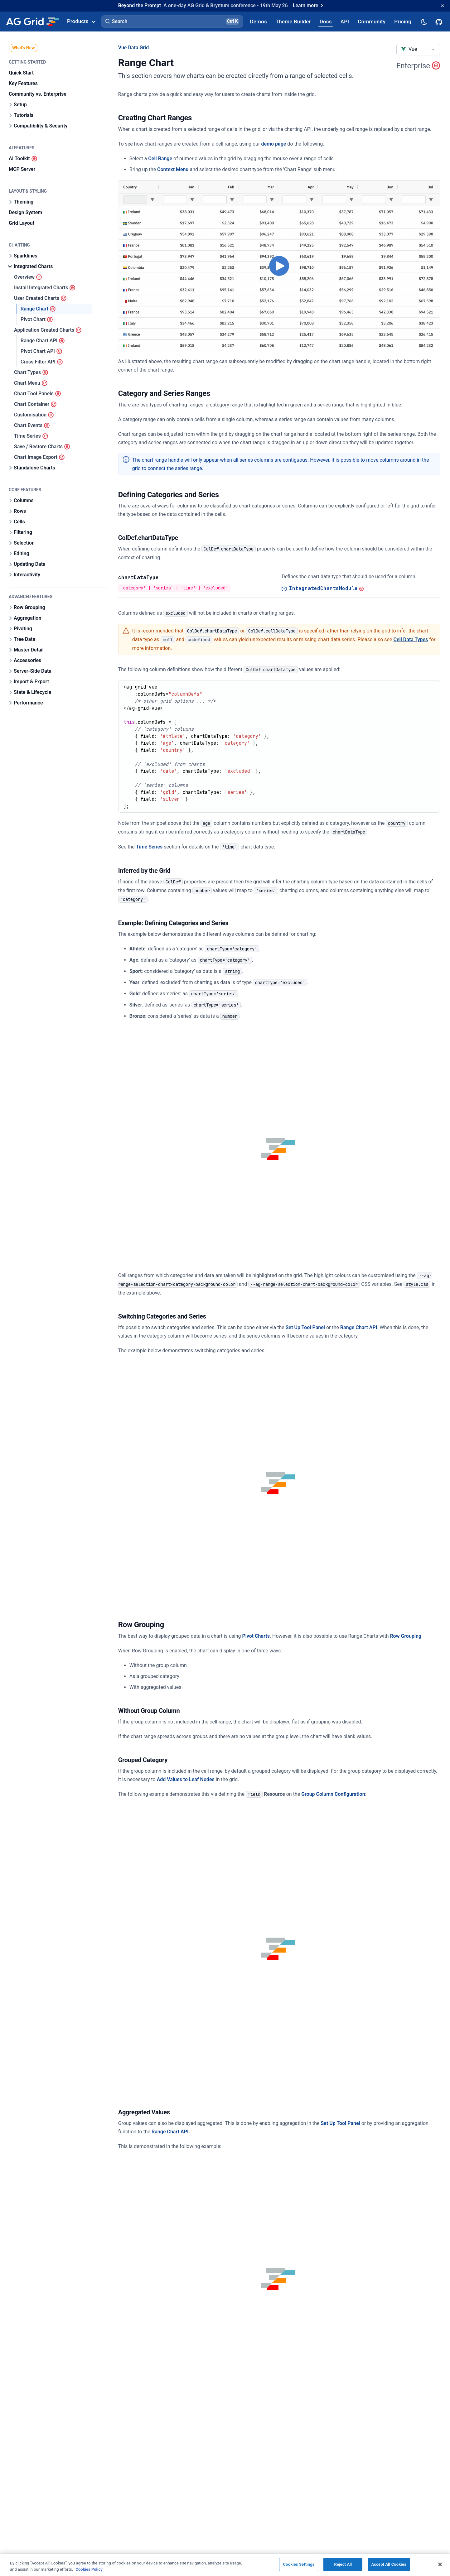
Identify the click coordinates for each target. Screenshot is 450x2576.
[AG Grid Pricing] (403, 21)
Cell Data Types (411, 639)
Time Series (149, 847)
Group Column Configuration (333, 1794)
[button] (172, 21)
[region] (225, 2565)
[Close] (440, 2564)
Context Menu (172, 169)
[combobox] (418, 49)
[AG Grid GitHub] (439, 21)
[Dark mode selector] (423, 21)
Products (81, 21)
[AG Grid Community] (371, 21)
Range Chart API (358, 1327)
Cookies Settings (299, 2564)
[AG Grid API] (344, 21)
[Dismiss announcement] (443, 6)
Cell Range (160, 158)
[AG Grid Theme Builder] (293, 21)
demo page (273, 144)
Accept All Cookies (388, 2564)
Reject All (343, 2564)
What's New (23, 47)
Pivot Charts (255, 1636)
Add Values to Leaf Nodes (186, 1779)
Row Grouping (405, 1636)
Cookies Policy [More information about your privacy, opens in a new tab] (88, 2569)
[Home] (32, 21)
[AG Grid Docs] (325, 21)
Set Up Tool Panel (305, 1327)
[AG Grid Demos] (258, 21)
